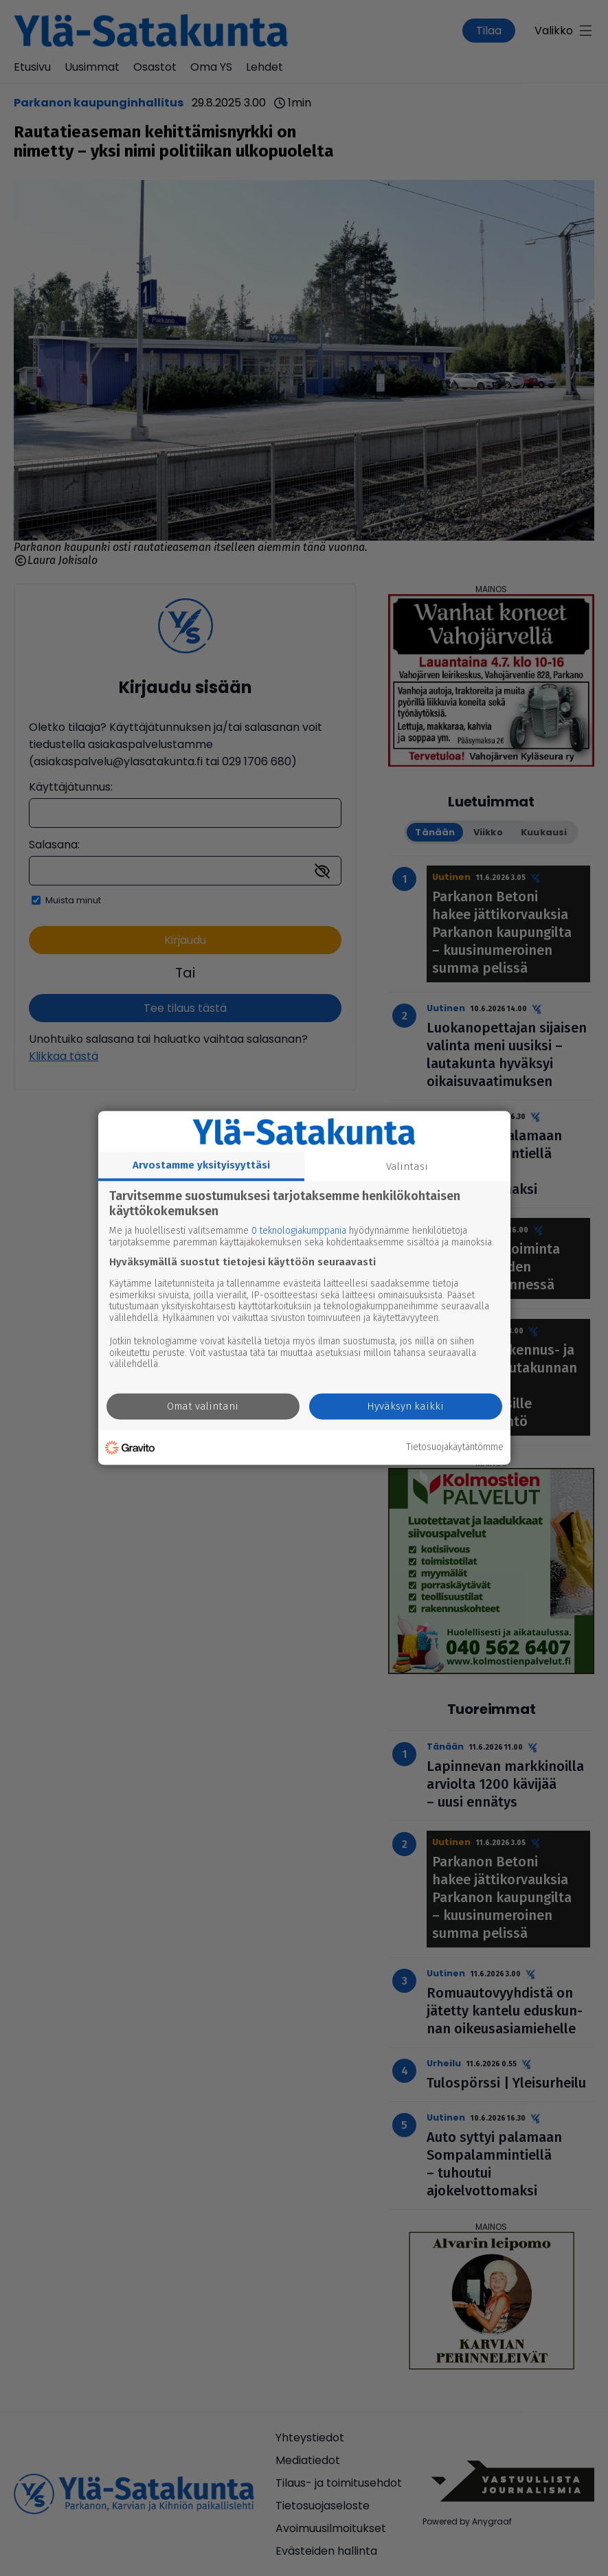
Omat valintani (202, 1407)
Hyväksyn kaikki (405, 1407)
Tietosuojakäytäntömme (455, 1447)
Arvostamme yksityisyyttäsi (201, 1165)
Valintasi (407, 1166)
